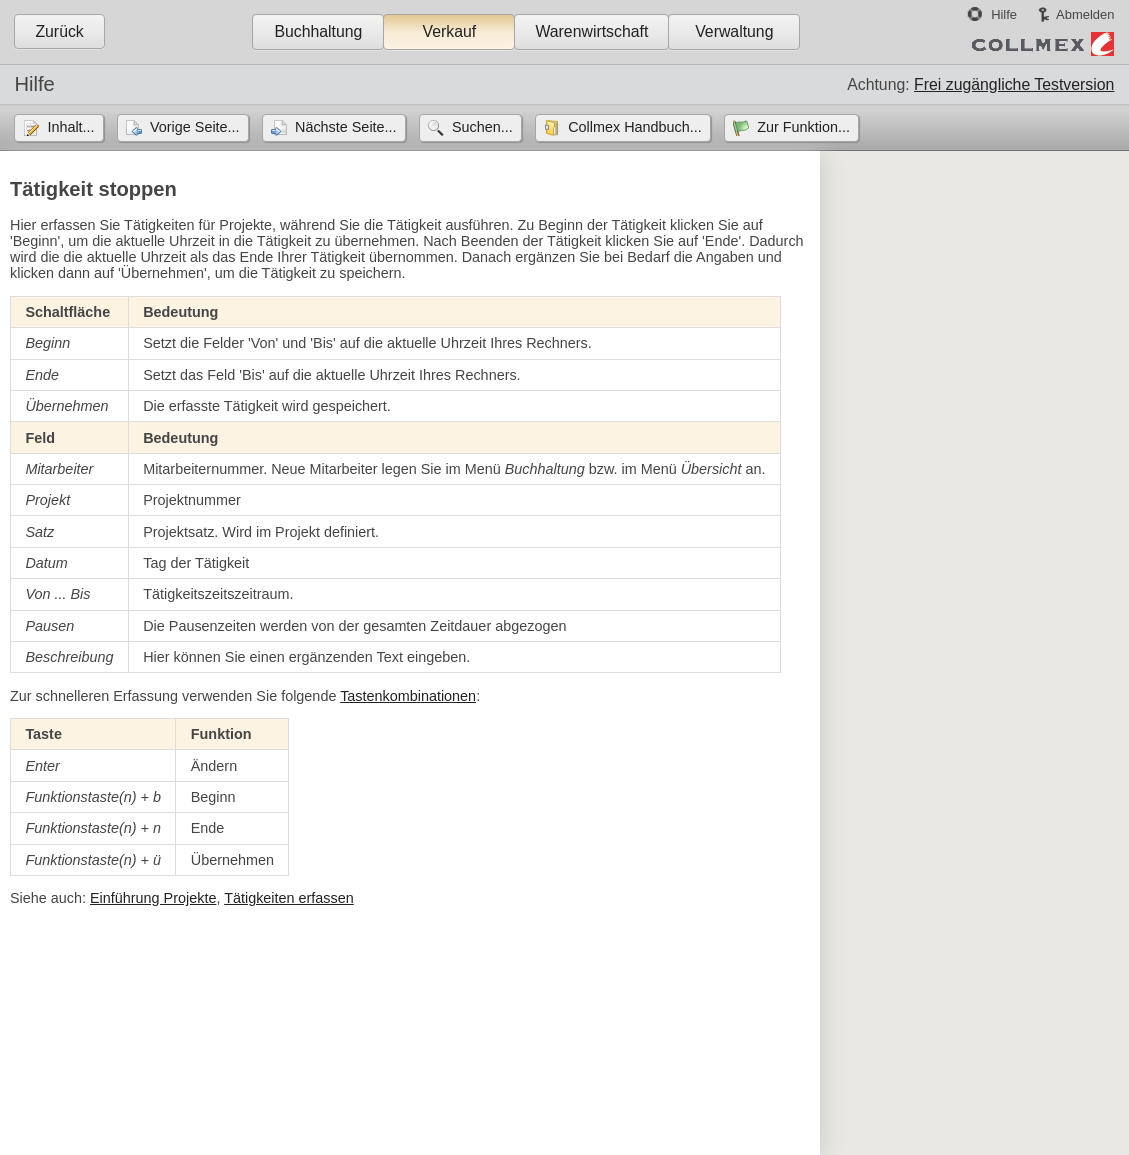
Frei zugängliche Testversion (1014, 84)
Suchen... (482, 127)
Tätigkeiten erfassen (289, 898)
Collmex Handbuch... (635, 127)
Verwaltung (734, 31)
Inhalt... (70, 127)
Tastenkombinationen (408, 696)
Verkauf (450, 31)
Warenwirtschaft (591, 31)
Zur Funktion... (803, 127)
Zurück (59, 31)
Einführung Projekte (153, 898)
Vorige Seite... (195, 127)
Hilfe (1004, 14)
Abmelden (1085, 14)
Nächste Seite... (346, 127)
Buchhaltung (318, 31)
